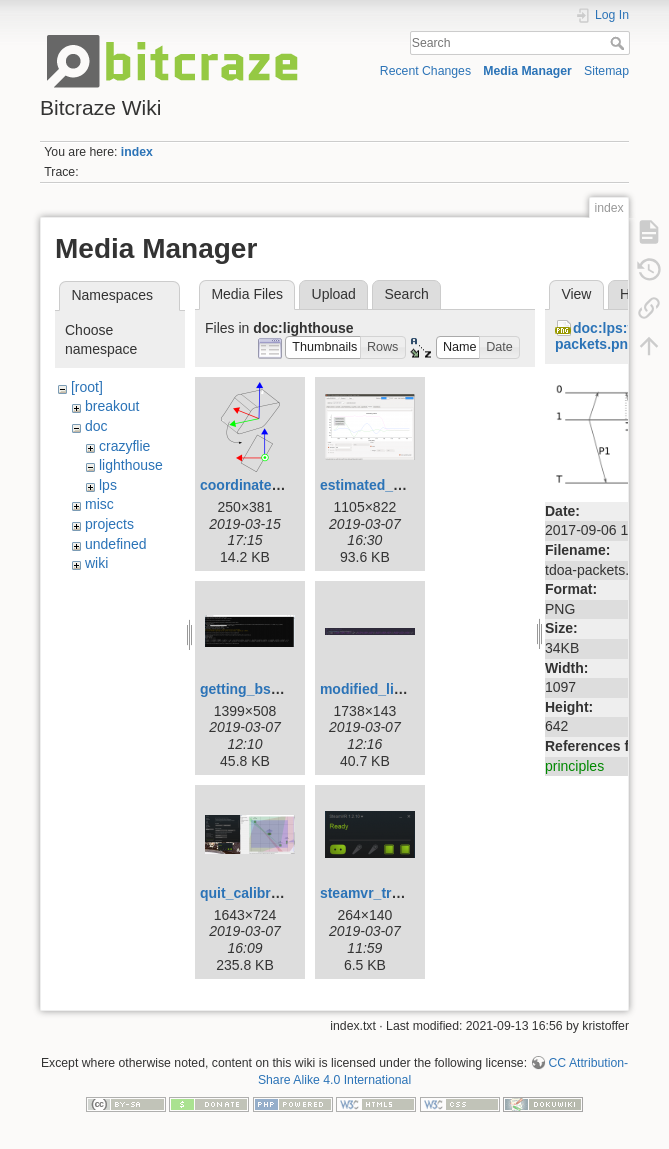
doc (96, 426)
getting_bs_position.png (281, 689)
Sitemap (606, 71)
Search (619, 43)
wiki (96, 563)
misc (99, 504)
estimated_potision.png (398, 485)
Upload (334, 294)
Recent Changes (425, 71)
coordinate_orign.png (272, 485)
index (137, 152)
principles (574, 766)
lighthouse (131, 465)
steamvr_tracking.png (393, 893)
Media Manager (527, 71)
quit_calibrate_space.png (284, 893)
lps (108, 485)
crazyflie (124, 446)
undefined (116, 544)
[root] (87, 387)
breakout (112, 406)
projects (109, 524)
